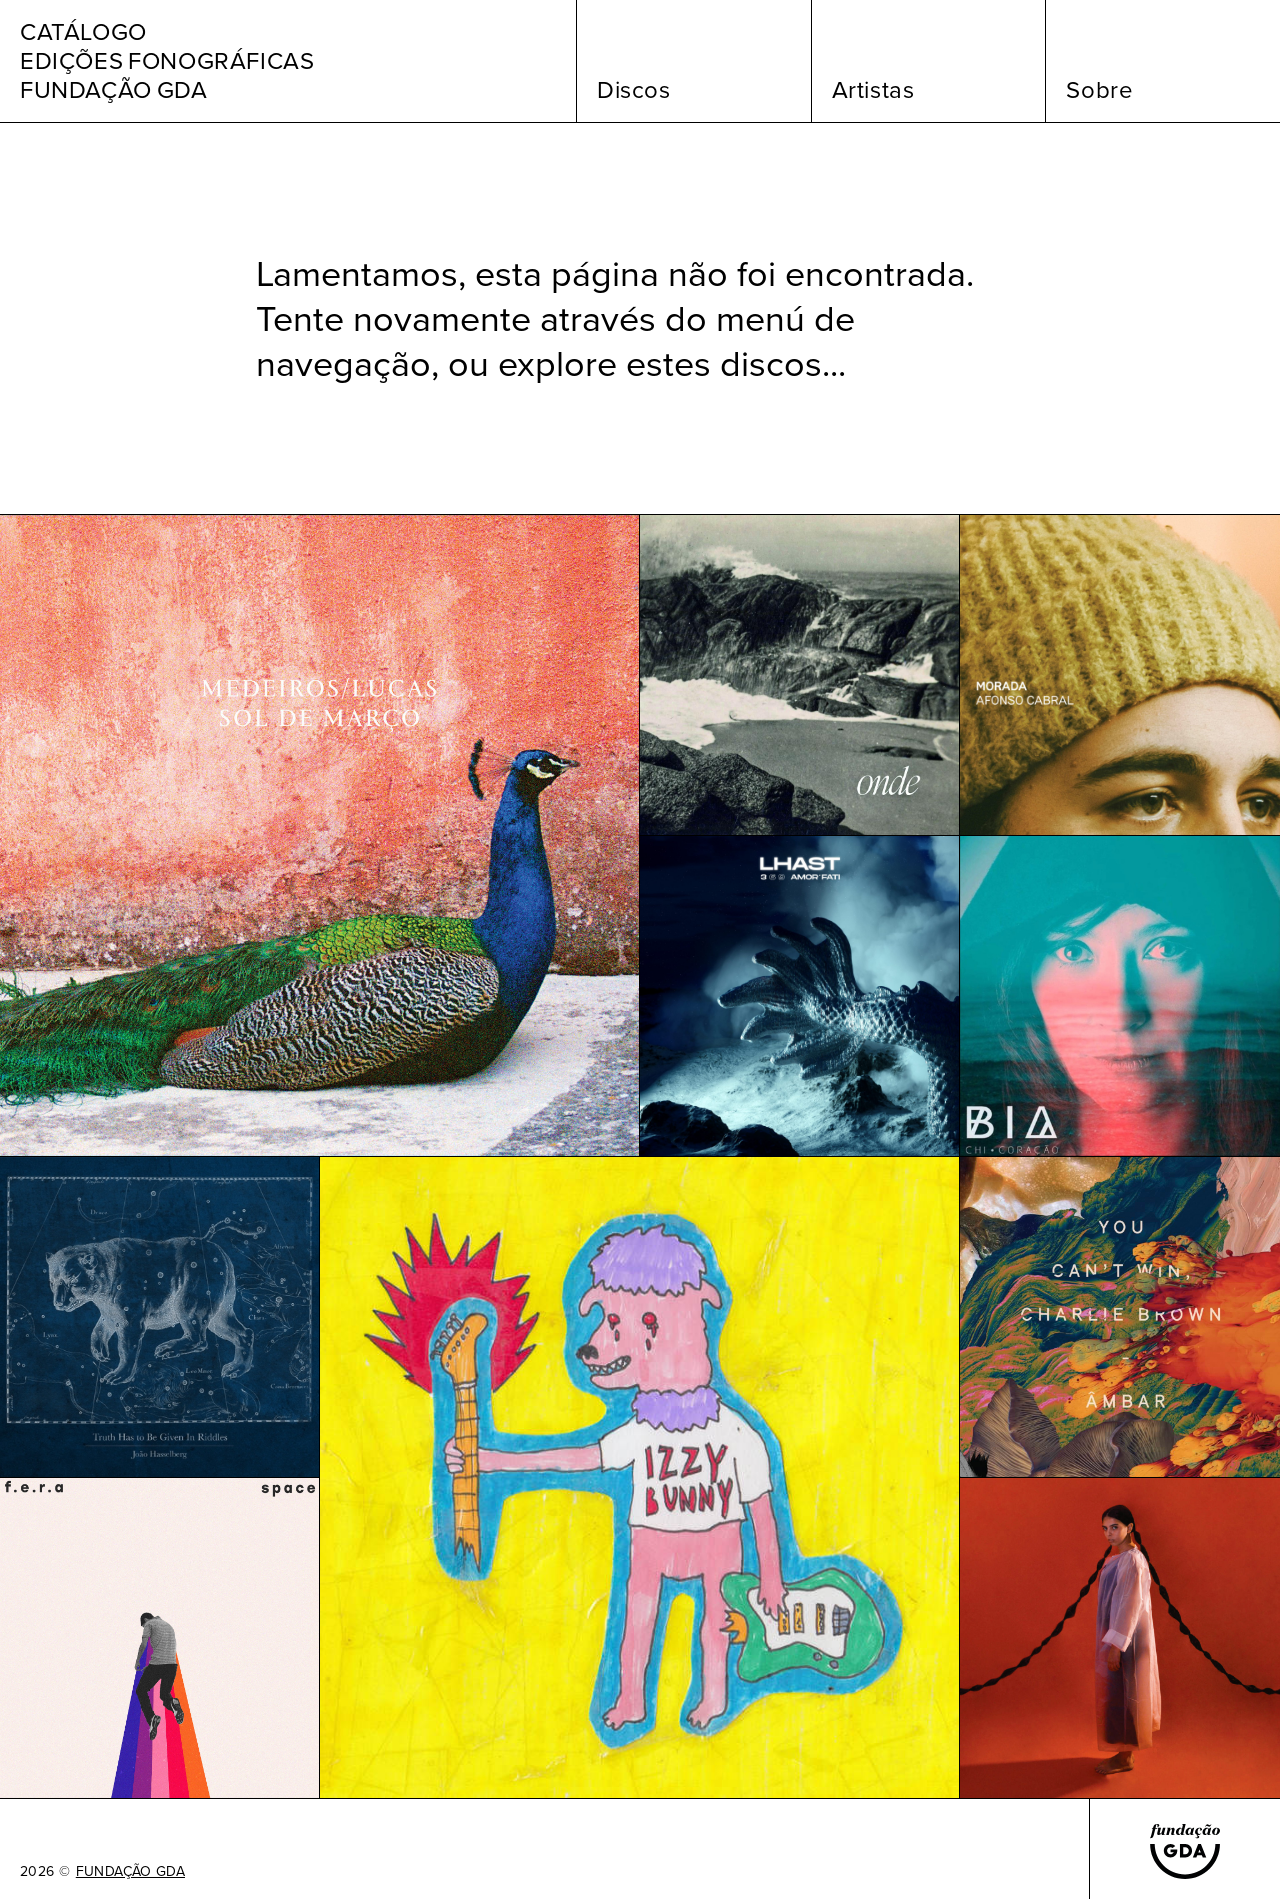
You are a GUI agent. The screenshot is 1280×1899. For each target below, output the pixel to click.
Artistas (873, 90)
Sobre (1099, 90)
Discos (634, 90)
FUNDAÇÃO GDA (130, 1872)
